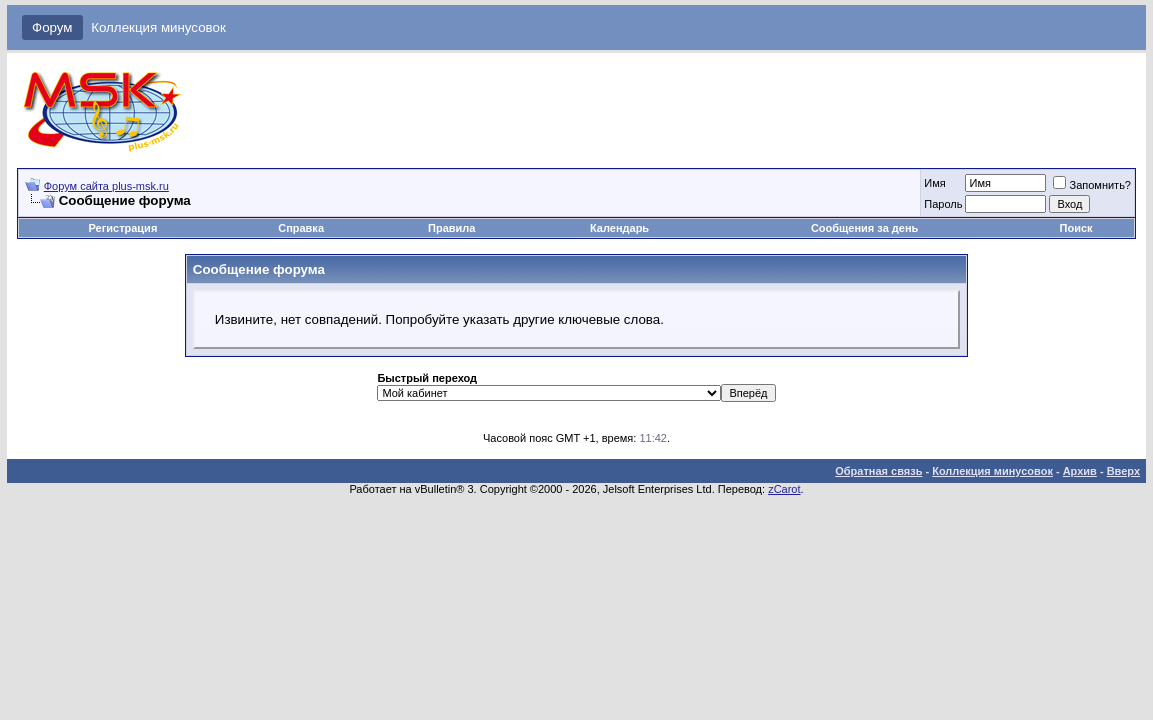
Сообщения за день (864, 228)
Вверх (1123, 471)
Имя (934, 183)
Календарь (619, 228)
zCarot (784, 489)
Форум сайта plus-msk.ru (106, 186)
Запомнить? (1092, 185)
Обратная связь (878, 471)
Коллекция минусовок (158, 27)
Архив (1080, 471)
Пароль (943, 204)
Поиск (1076, 228)
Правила (451, 228)
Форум (52, 27)
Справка (301, 228)
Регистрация (122, 228)
